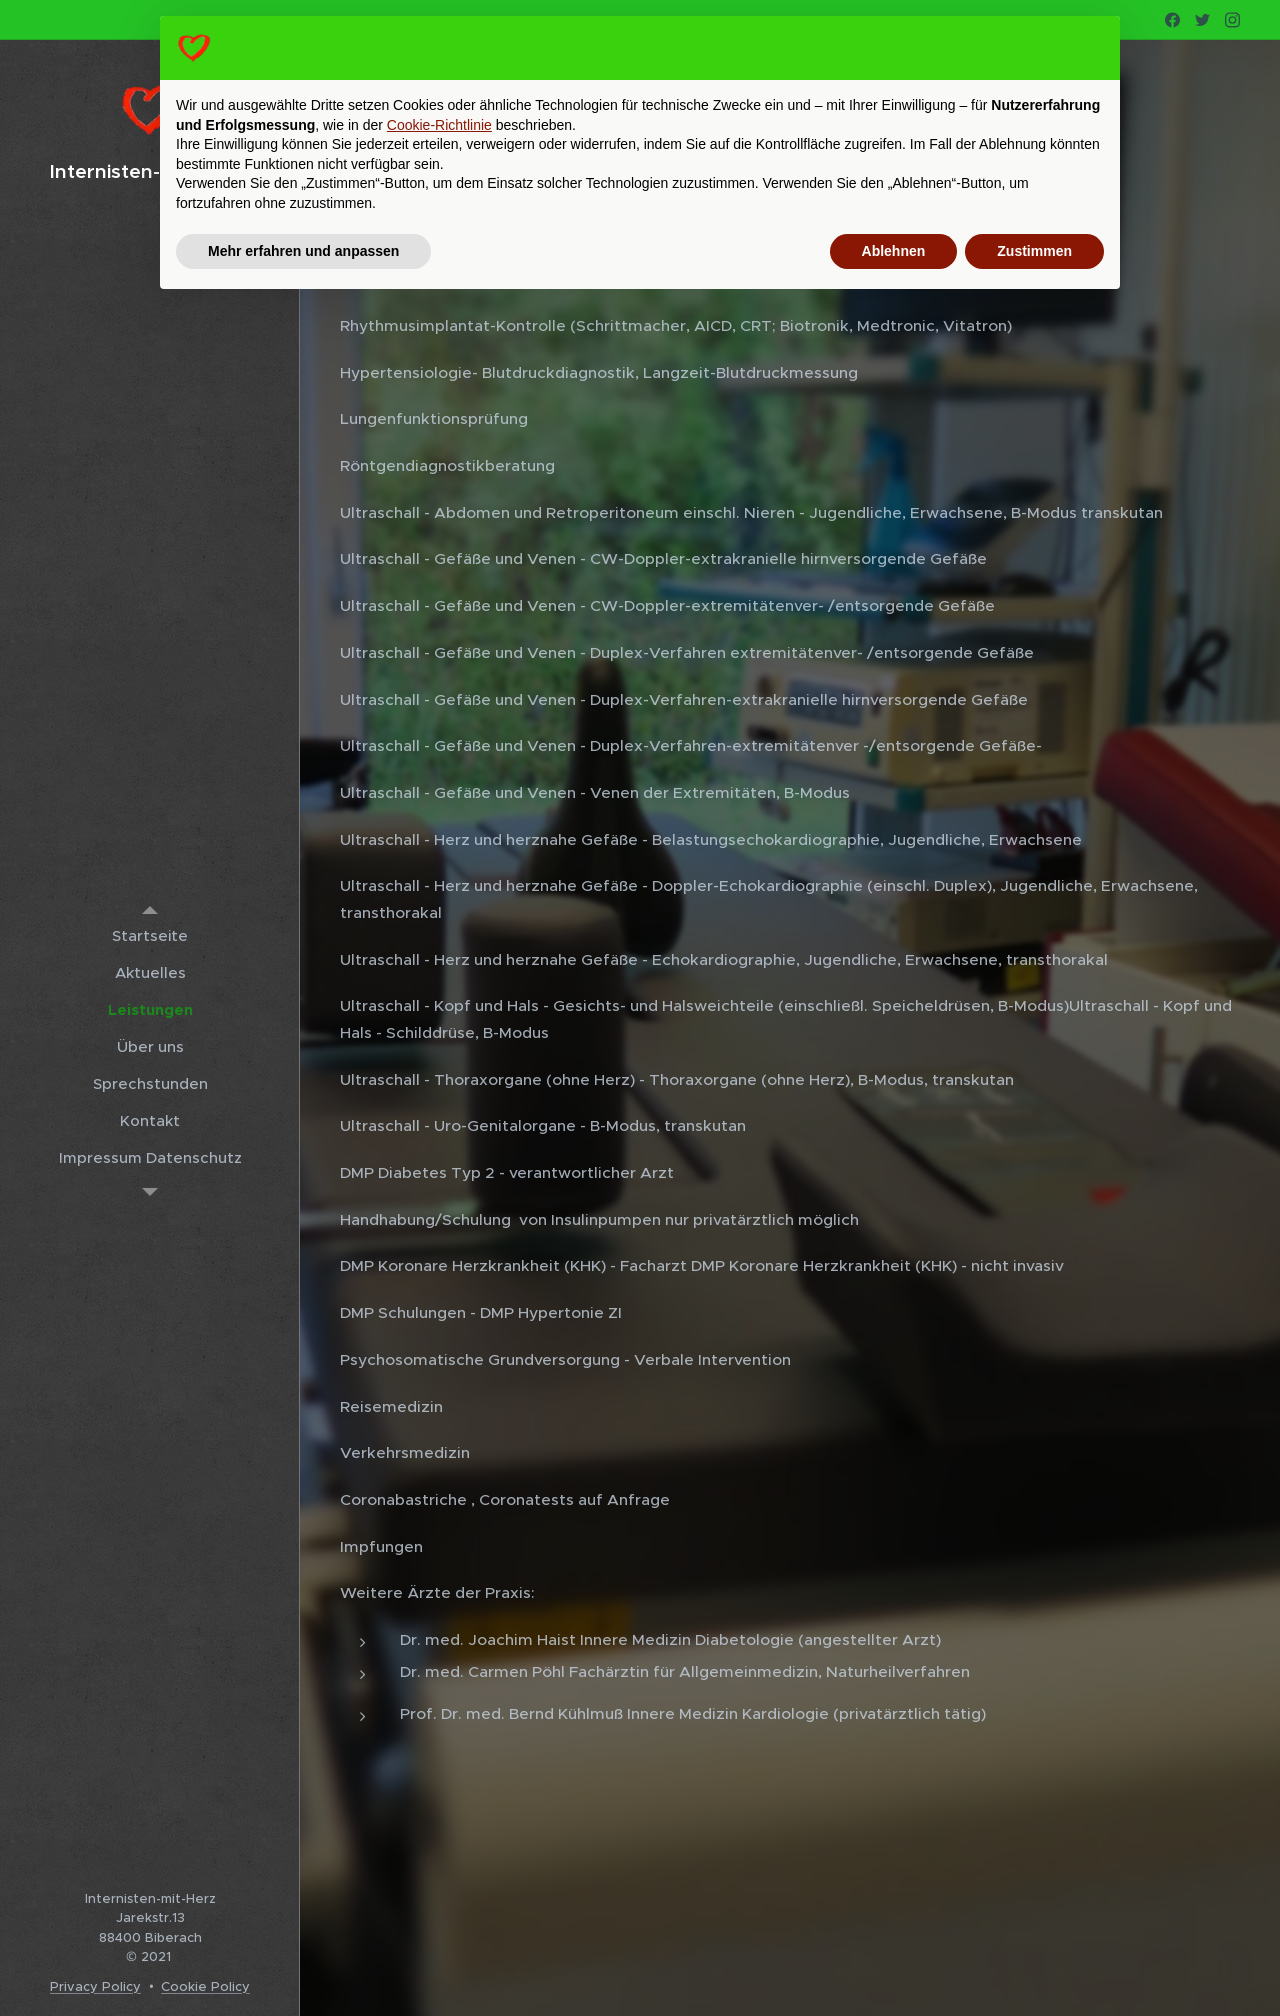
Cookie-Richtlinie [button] (439, 125)
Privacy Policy (95, 1986)
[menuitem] (150, 935)
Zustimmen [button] (1034, 251)
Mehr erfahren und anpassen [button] (303, 251)
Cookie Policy (205, 1986)
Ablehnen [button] (894, 251)
